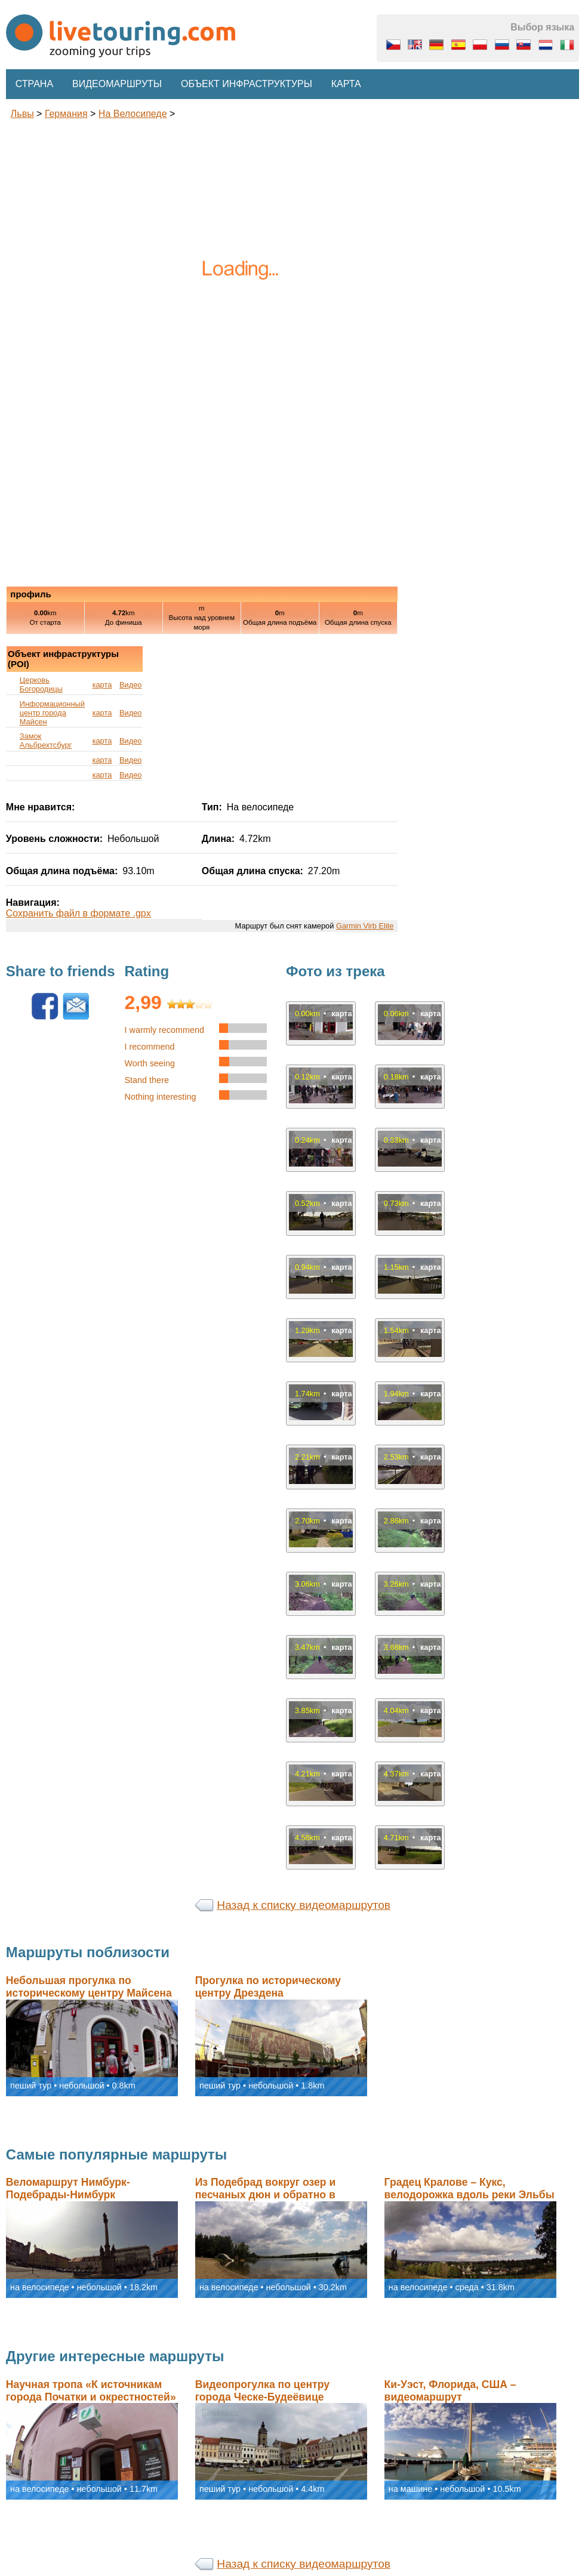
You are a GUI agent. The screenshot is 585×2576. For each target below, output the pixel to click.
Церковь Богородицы (41, 684)
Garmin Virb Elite (364, 925)
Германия (66, 114)
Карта (346, 84)
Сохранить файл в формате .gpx (78, 913)
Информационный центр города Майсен (52, 712)
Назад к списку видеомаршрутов (303, 1905)
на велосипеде (132, 114)
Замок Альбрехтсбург (46, 740)
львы (22, 114)
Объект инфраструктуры (246, 84)
